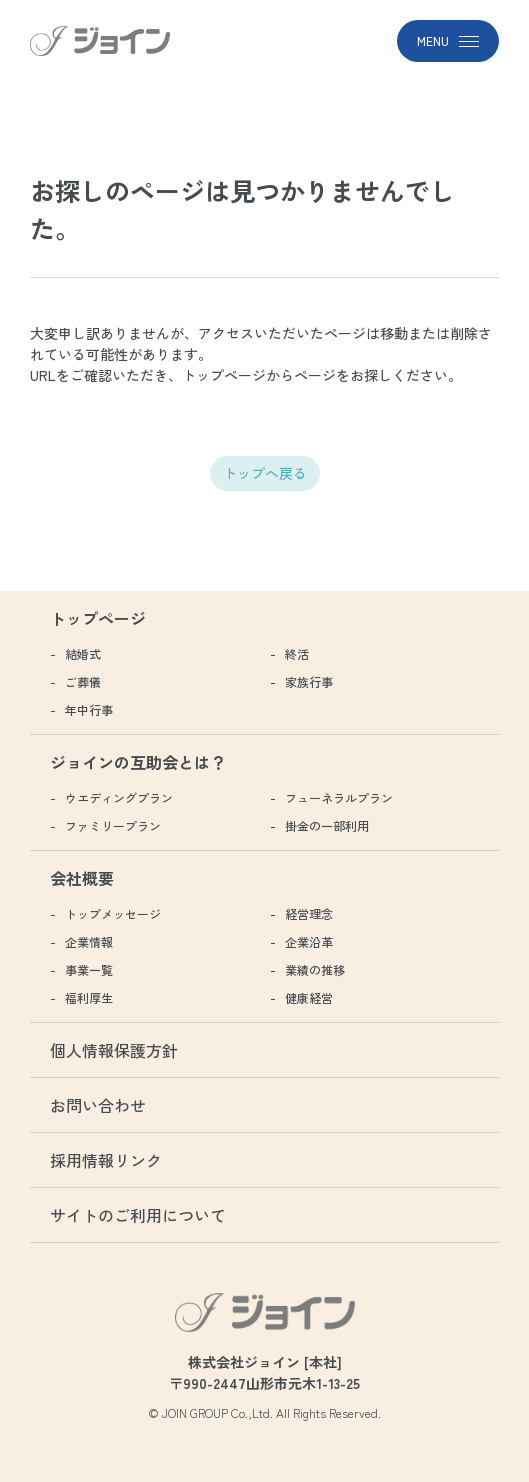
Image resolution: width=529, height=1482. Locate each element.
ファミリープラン (113, 825)
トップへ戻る (265, 473)
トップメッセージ (113, 913)
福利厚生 (89, 997)
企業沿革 (309, 941)
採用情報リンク (106, 1160)
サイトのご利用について (138, 1215)
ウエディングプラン (119, 797)
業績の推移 (315, 969)
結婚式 (83, 653)
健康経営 (309, 997)
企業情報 (89, 941)
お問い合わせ (98, 1105)
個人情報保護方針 (114, 1050)
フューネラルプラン (339, 797)
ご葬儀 (83, 681)
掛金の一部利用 (327, 825)
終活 (297, 653)
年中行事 (89, 709)
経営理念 (309, 913)
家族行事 (309, 681)
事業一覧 (89, 969)
